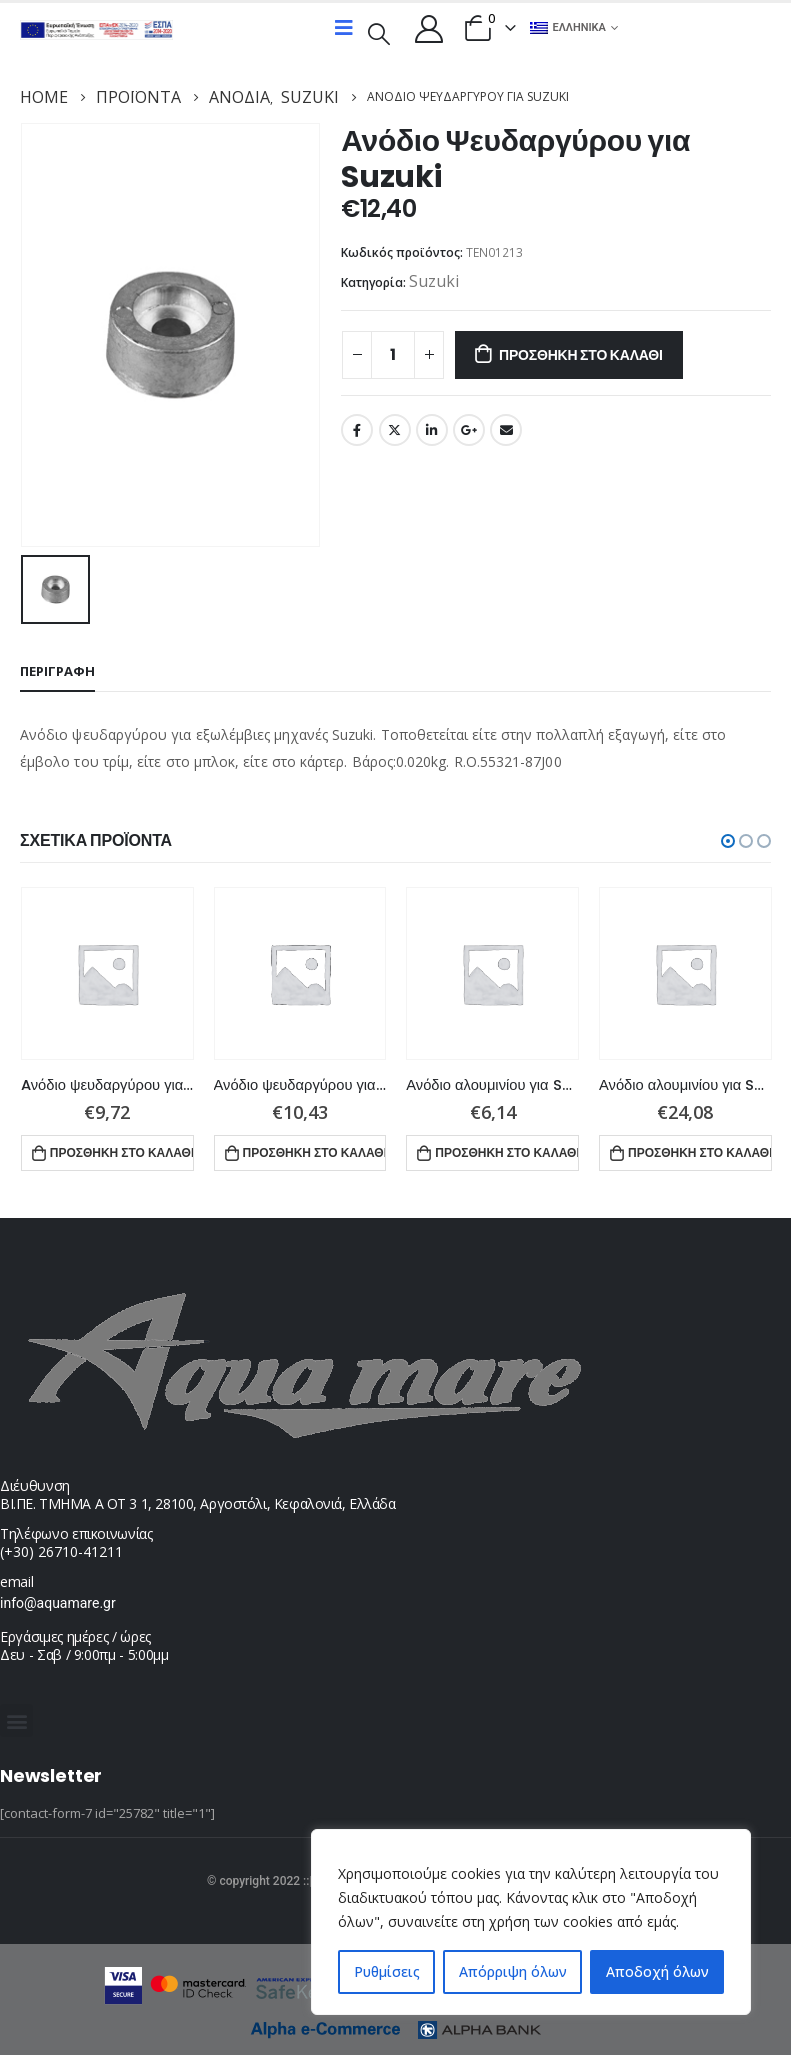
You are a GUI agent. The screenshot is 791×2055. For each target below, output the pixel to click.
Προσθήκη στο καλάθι (581, 355)
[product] (107, 971)
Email (506, 430)
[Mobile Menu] (344, 28)
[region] (531, 1922)
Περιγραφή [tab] (57, 669)
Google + (469, 430)
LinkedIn (432, 430)
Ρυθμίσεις (387, 1971)
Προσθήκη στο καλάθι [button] (122, 1150)
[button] (728, 839)
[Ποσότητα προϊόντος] (393, 355)
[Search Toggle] (379, 32)
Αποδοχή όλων (657, 1971)
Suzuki (434, 281)
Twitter (395, 430)
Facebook (357, 430)
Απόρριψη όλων (513, 1971)
